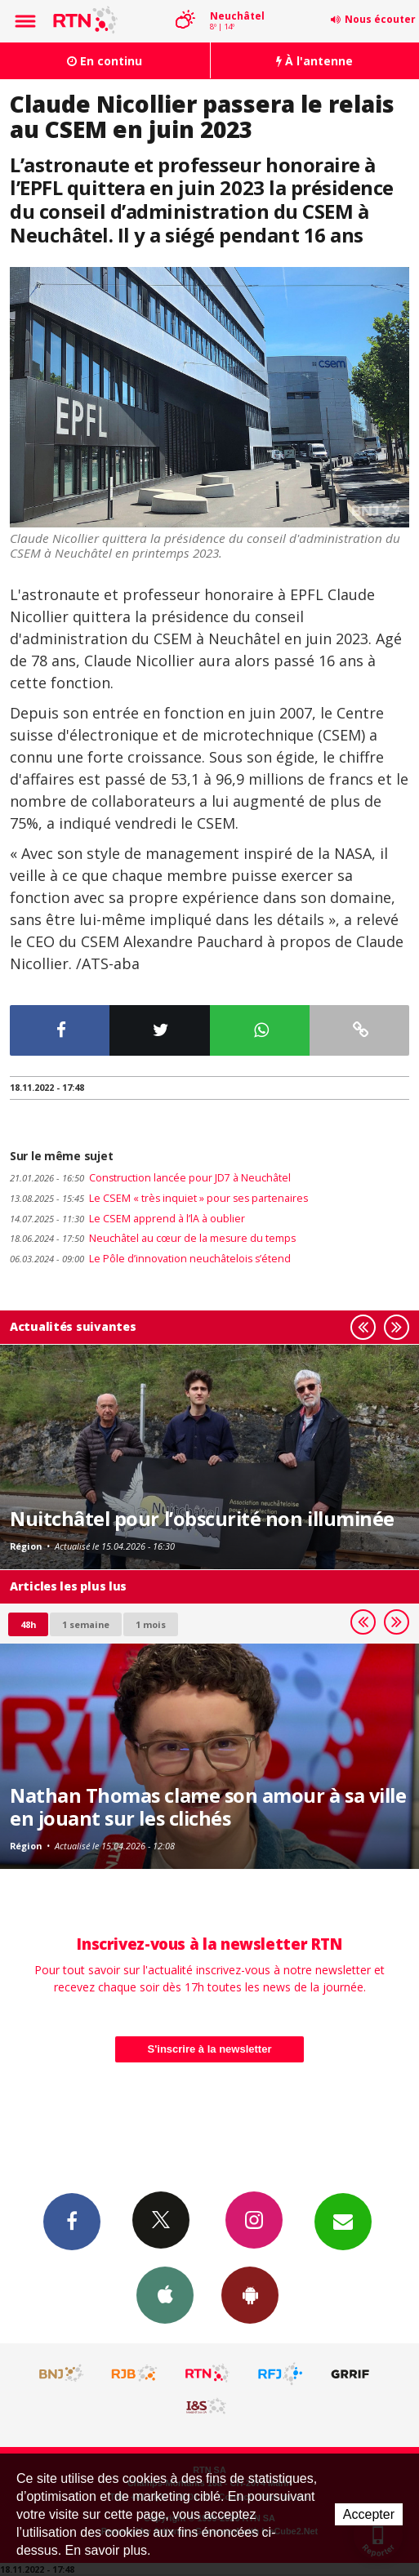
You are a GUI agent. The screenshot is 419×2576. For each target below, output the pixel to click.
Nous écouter (380, 19)
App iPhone (165, 2294)
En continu (104, 61)
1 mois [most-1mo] (151, 1624)
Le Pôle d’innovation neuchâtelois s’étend (150, 1259)
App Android (250, 2294)
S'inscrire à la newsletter (210, 2049)
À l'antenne (314, 61)
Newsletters (343, 2221)
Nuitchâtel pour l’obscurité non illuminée (202, 1519)
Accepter (368, 2514)
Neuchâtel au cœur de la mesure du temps (153, 1238)
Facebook (71, 2221)
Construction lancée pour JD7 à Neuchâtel (150, 1178)
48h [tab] (28, 1624)
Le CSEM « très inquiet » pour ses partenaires (159, 1198)
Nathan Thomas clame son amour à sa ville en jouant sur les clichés (208, 1806)
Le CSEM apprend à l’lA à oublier (127, 1219)
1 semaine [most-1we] (85, 1624)
